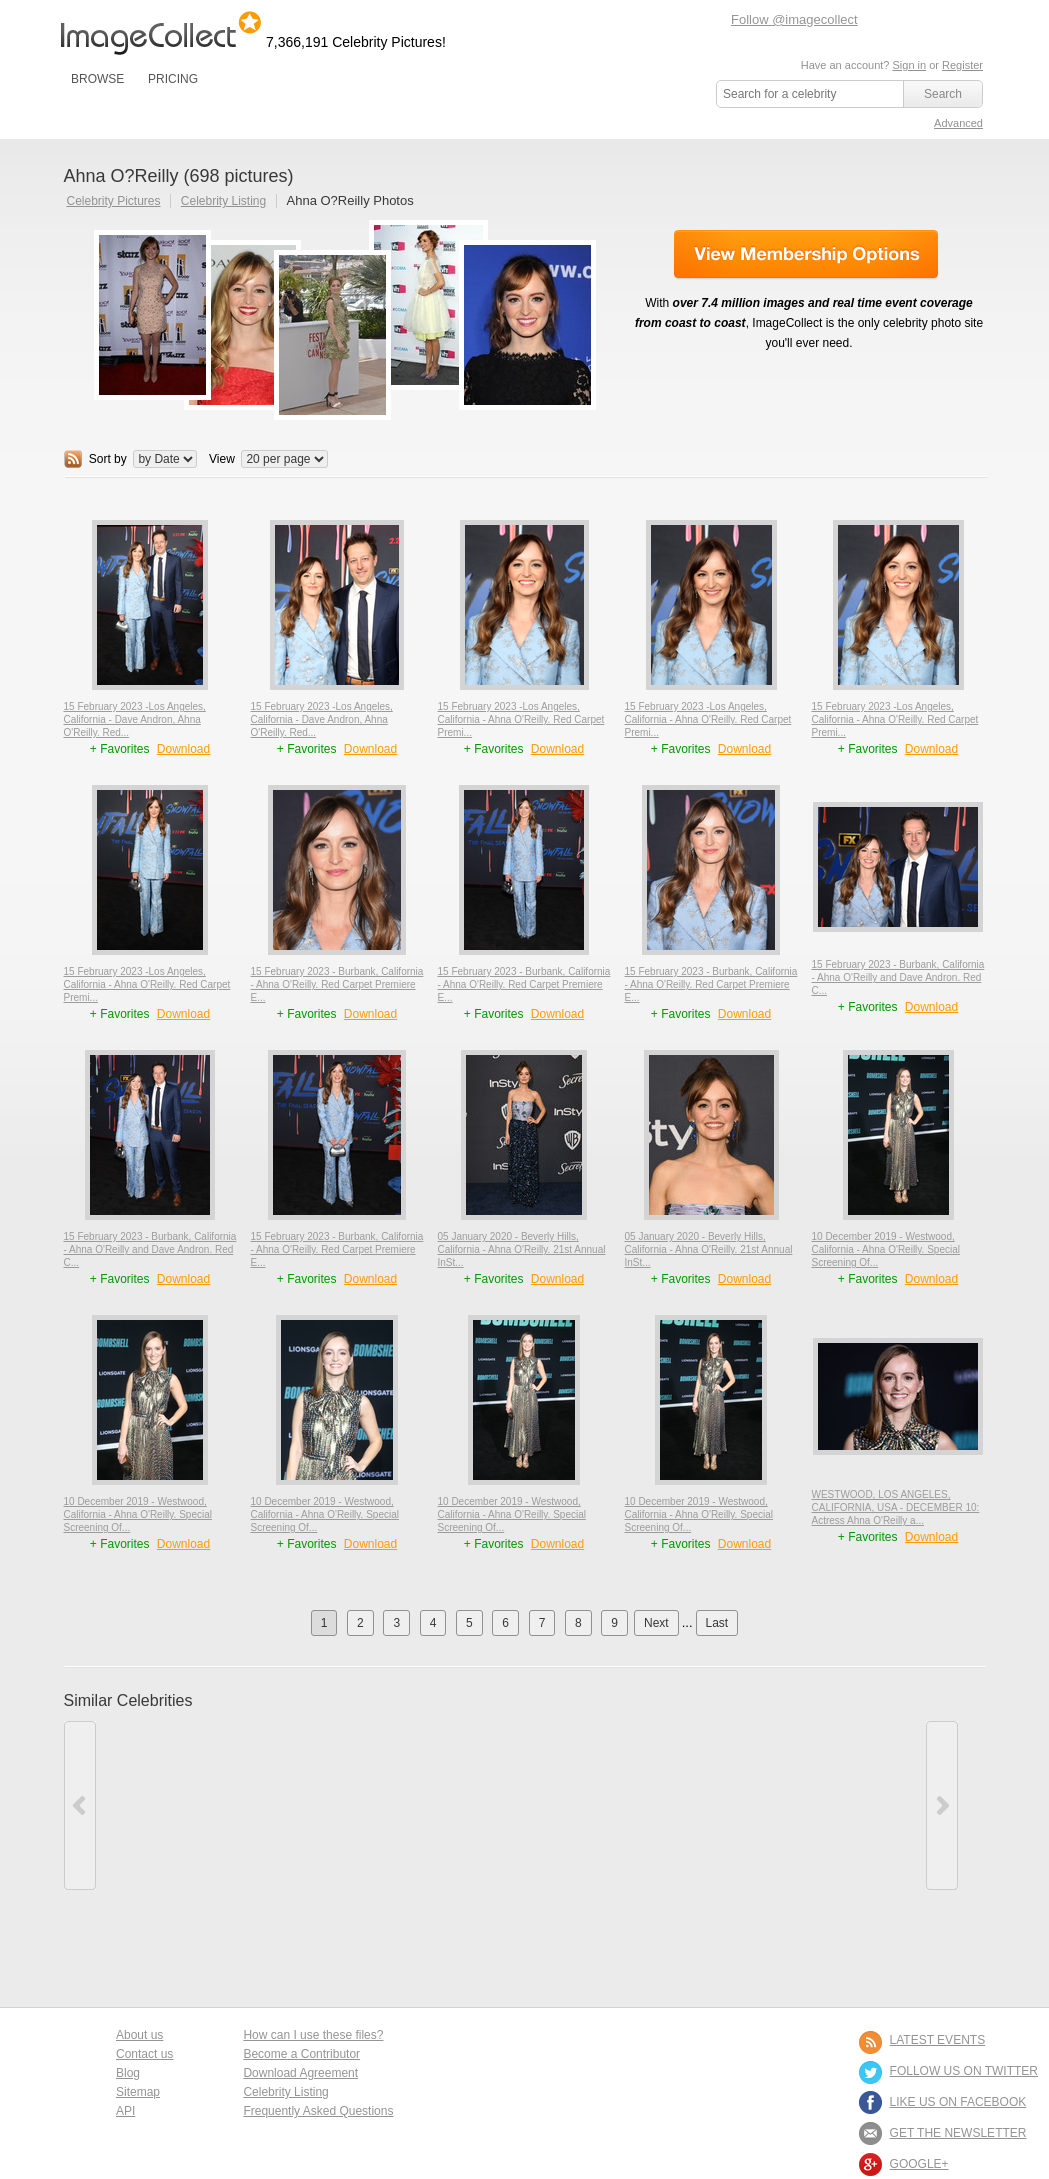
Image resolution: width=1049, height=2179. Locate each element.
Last (717, 1623)
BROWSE (97, 79)
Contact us (144, 2054)
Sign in (909, 65)
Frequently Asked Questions (318, 2111)
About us (139, 2035)
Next (656, 1623)
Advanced (958, 123)
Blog (128, 2073)
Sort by (108, 459)
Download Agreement (300, 2073)
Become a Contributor (301, 2054)
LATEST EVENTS (938, 2040)
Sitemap (138, 2092)
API (125, 2111)
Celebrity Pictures (114, 201)
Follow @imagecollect (794, 19)
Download (183, 749)
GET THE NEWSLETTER (958, 2133)
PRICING (173, 79)
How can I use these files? (313, 2035)
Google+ (919, 2164)
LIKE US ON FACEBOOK (958, 2102)
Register (962, 65)
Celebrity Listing (223, 201)
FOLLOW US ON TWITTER (964, 2071)
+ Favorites (121, 749)
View (222, 459)
